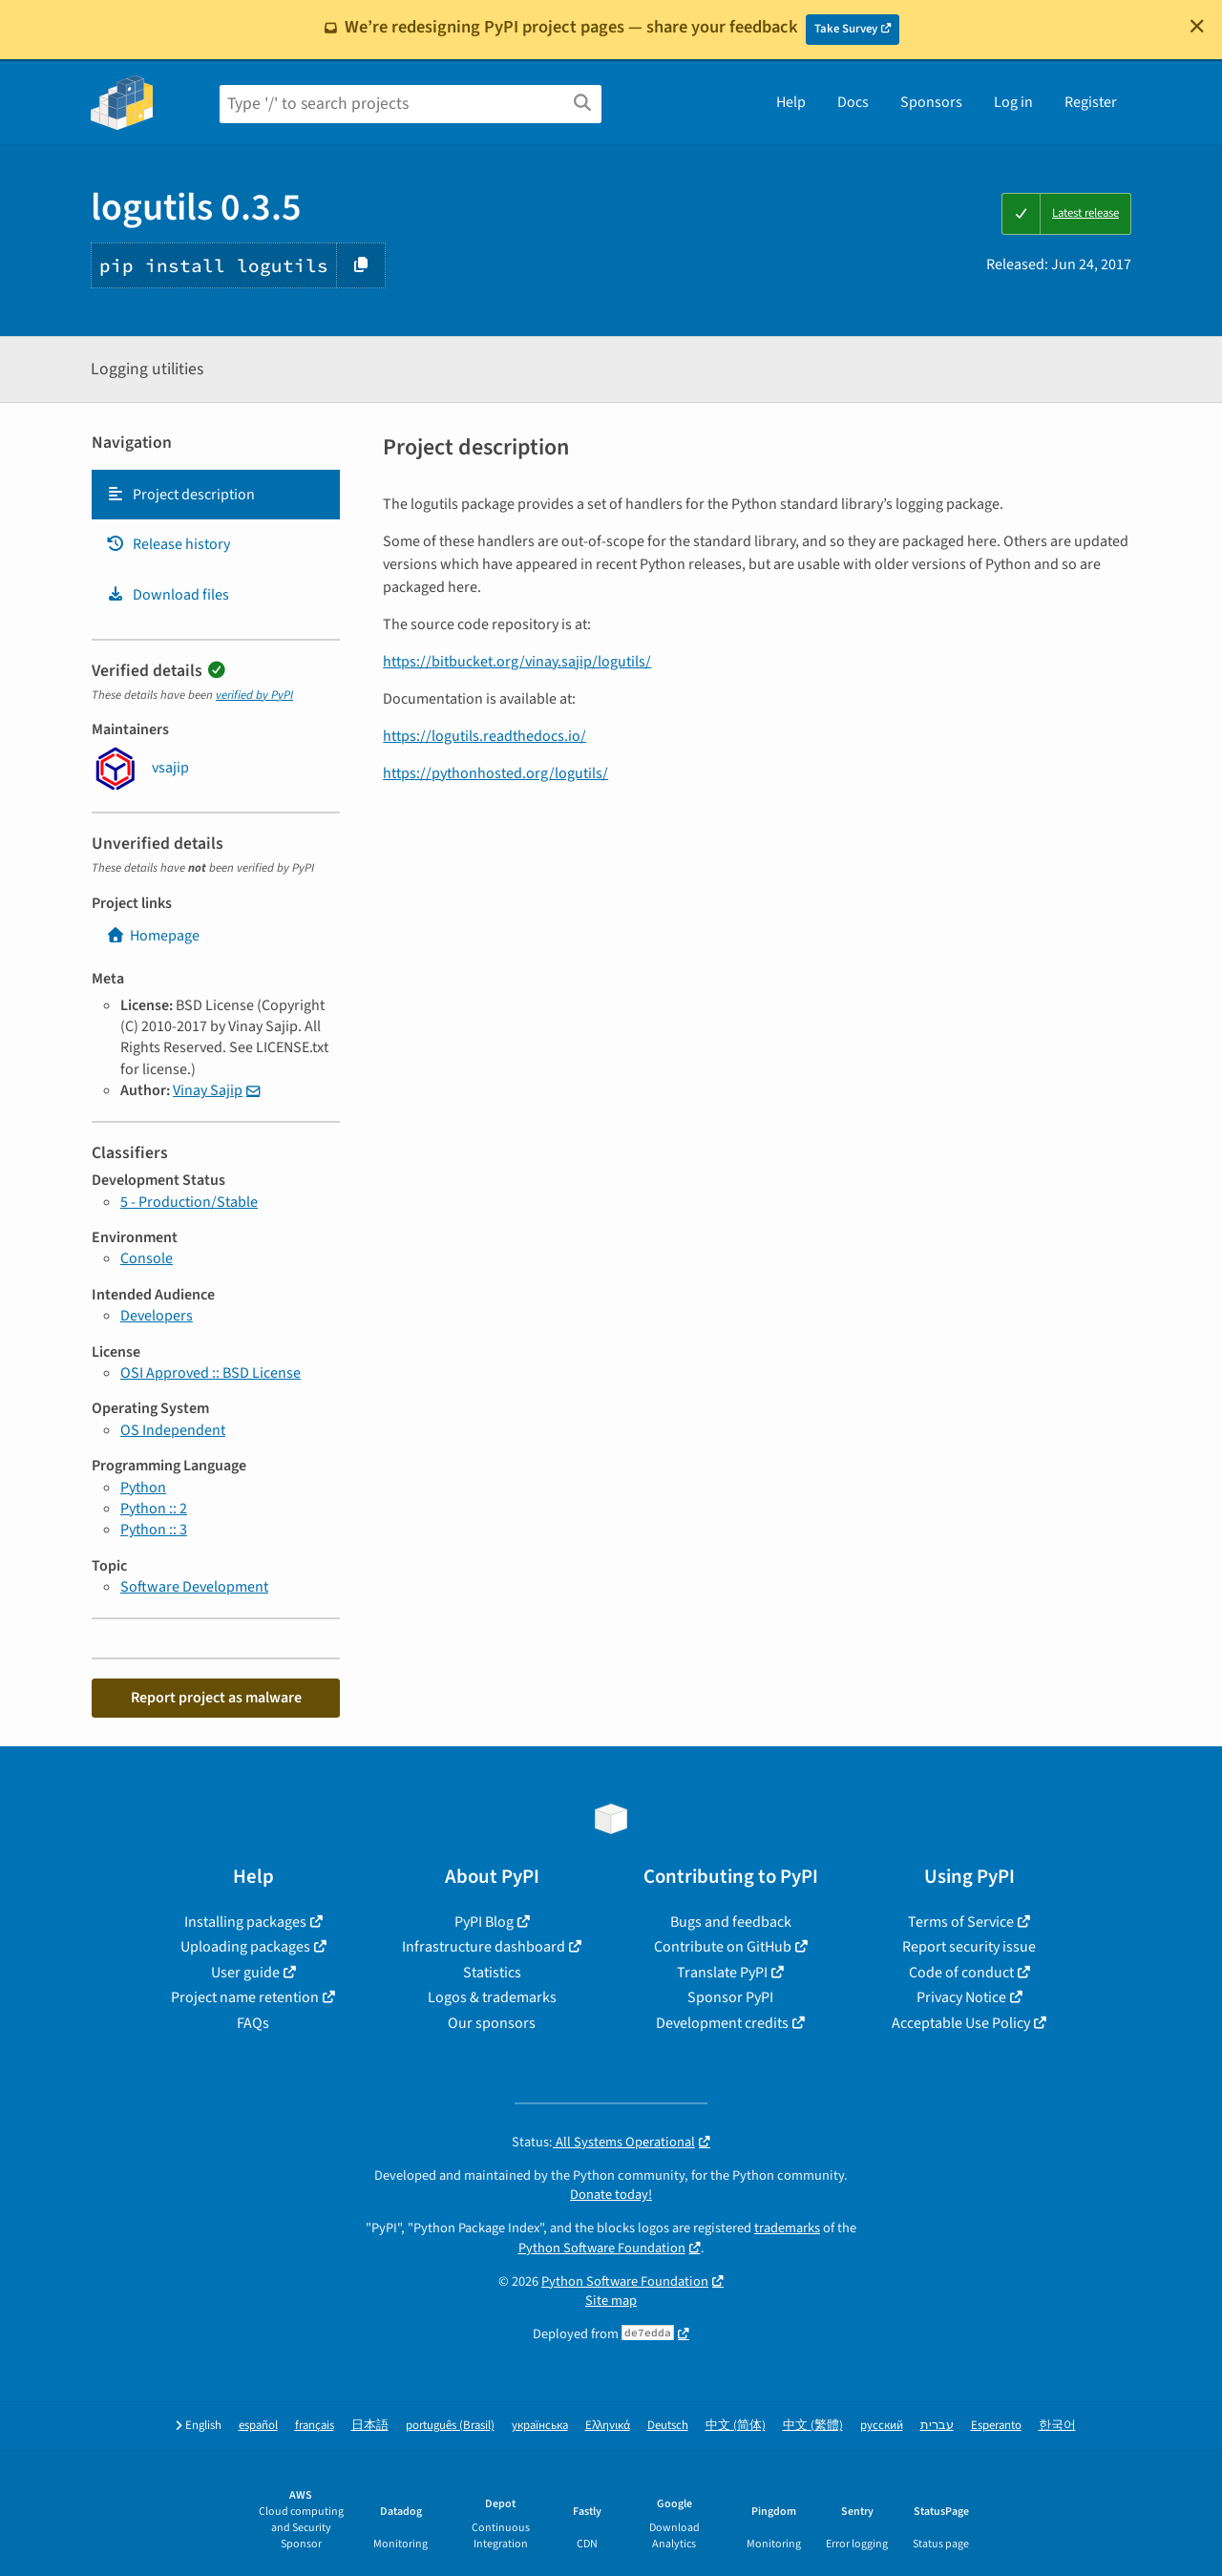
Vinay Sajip (207, 1090)
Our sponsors (492, 2023)
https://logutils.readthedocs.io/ (484, 736)
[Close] (1197, 25)
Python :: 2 (153, 1508)
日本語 (370, 2426)
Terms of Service (961, 1921)
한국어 (1057, 2426)
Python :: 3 (153, 1529)
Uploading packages (245, 1946)
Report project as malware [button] (216, 1697)
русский (881, 2426)
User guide (245, 1972)
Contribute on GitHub (722, 1946)
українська (540, 2426)
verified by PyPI (254, 695)
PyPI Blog (484, 1921)
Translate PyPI (722, 1972)
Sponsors (931, 102)
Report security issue (969, 1946)
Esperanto (996, 2426)
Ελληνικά (607, 2426)
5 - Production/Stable (189, 1202)
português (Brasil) (450, 2426)
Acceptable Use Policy (961, 2023)
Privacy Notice (961, 1997)
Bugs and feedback (730, 1921)
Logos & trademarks (492, 1997)
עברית (937, 2426)
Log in (1013, 102)
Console (146, 1258)
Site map (611, 2301)
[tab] (216, 494)
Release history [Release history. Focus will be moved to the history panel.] (168, 544)
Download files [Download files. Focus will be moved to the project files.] (167, 594)
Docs (853, 102)
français (314, 2426)
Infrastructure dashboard (483, 1946)
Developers (156, 1315)
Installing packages (245, 1921)
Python (143, 1487)
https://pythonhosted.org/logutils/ (495, 773)
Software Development (194, 1586)
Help (791, 102)
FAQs (253, 2023)
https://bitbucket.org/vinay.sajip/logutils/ (517, 661)
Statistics (492, 1972)
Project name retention (245, 1997)
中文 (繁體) (813, 2426)
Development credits (722, 2023)
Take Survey (845, 28)
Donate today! (611, 2195)
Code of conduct (961, 1972)
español (258, 2426)
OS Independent (172, 1430)
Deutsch (667, 2426)
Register (1090, 102)
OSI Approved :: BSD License (210, 1372)
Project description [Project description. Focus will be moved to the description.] (180, 494)
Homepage (153, 935)
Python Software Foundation (601, 2248)
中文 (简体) (736, 2426)
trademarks (787, 2228)
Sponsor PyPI (730, 1997)
